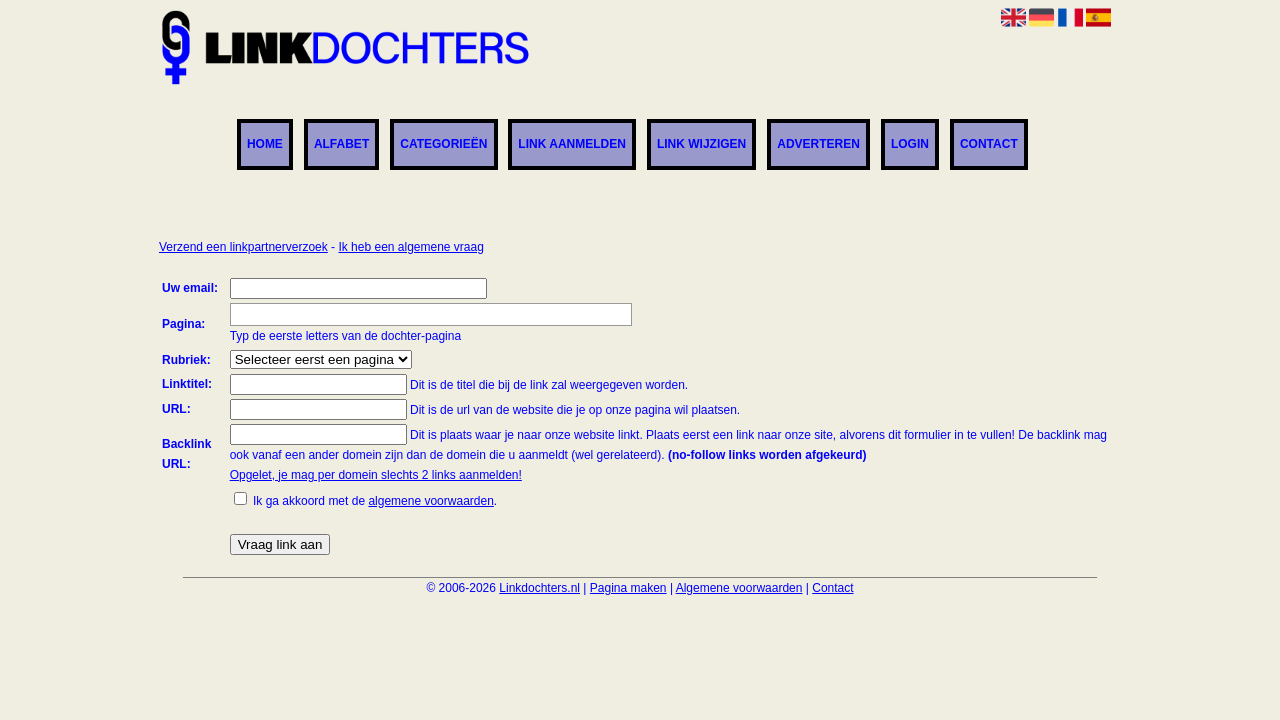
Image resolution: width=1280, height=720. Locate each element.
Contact (989, 145)
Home (265, 145)
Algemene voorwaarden (739, 588)
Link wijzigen (701, 145)
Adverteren (818, 145)
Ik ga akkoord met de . (375, 501)
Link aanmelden (572, 145)
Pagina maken (628, 588)
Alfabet (341, 145)
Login (910, 145)
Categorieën (443, 145)
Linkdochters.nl (539, 588)
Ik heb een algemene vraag (410, 247)
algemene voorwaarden (430, 501)
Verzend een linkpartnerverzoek (243, 247)
